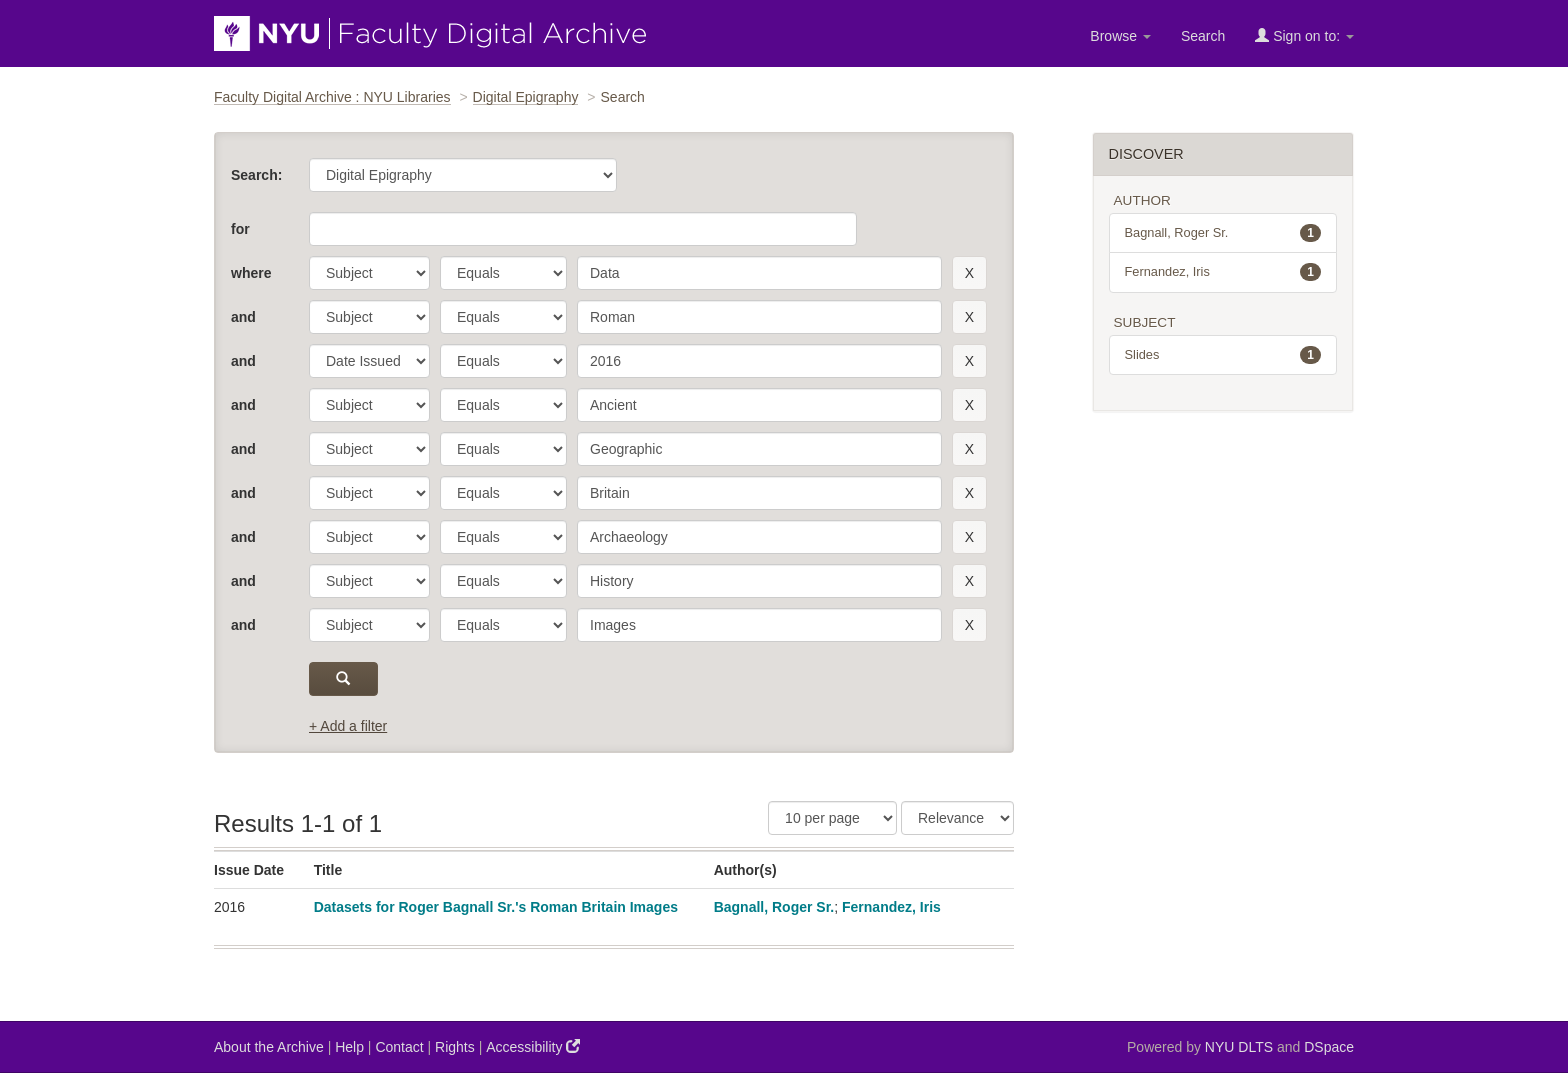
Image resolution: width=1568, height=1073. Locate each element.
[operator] (503, 273)
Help (349, 1047)
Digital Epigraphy (526, 97)
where (251, 273)
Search (1203, 36)
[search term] (759, 273)
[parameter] (369, 273)
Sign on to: (1304, 35)
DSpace (1329, 1047)
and (243, 317)
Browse (1120, 36)
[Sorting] (957, 818)
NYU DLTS (1239, 1047)
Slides (1223, 355)
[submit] (343, 679)
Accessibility (533, 1046)
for (240, 229)
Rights (455, 1047)
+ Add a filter (348, 726)
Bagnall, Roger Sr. (774, 907)
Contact (399, 1047)
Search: (256, 175)
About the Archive (269, 1047)
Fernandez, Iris (891, 907)
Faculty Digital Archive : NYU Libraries (332, 97)
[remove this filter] (969, 273)
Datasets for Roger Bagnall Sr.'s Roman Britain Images (496, 907)
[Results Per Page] (832, 818)
